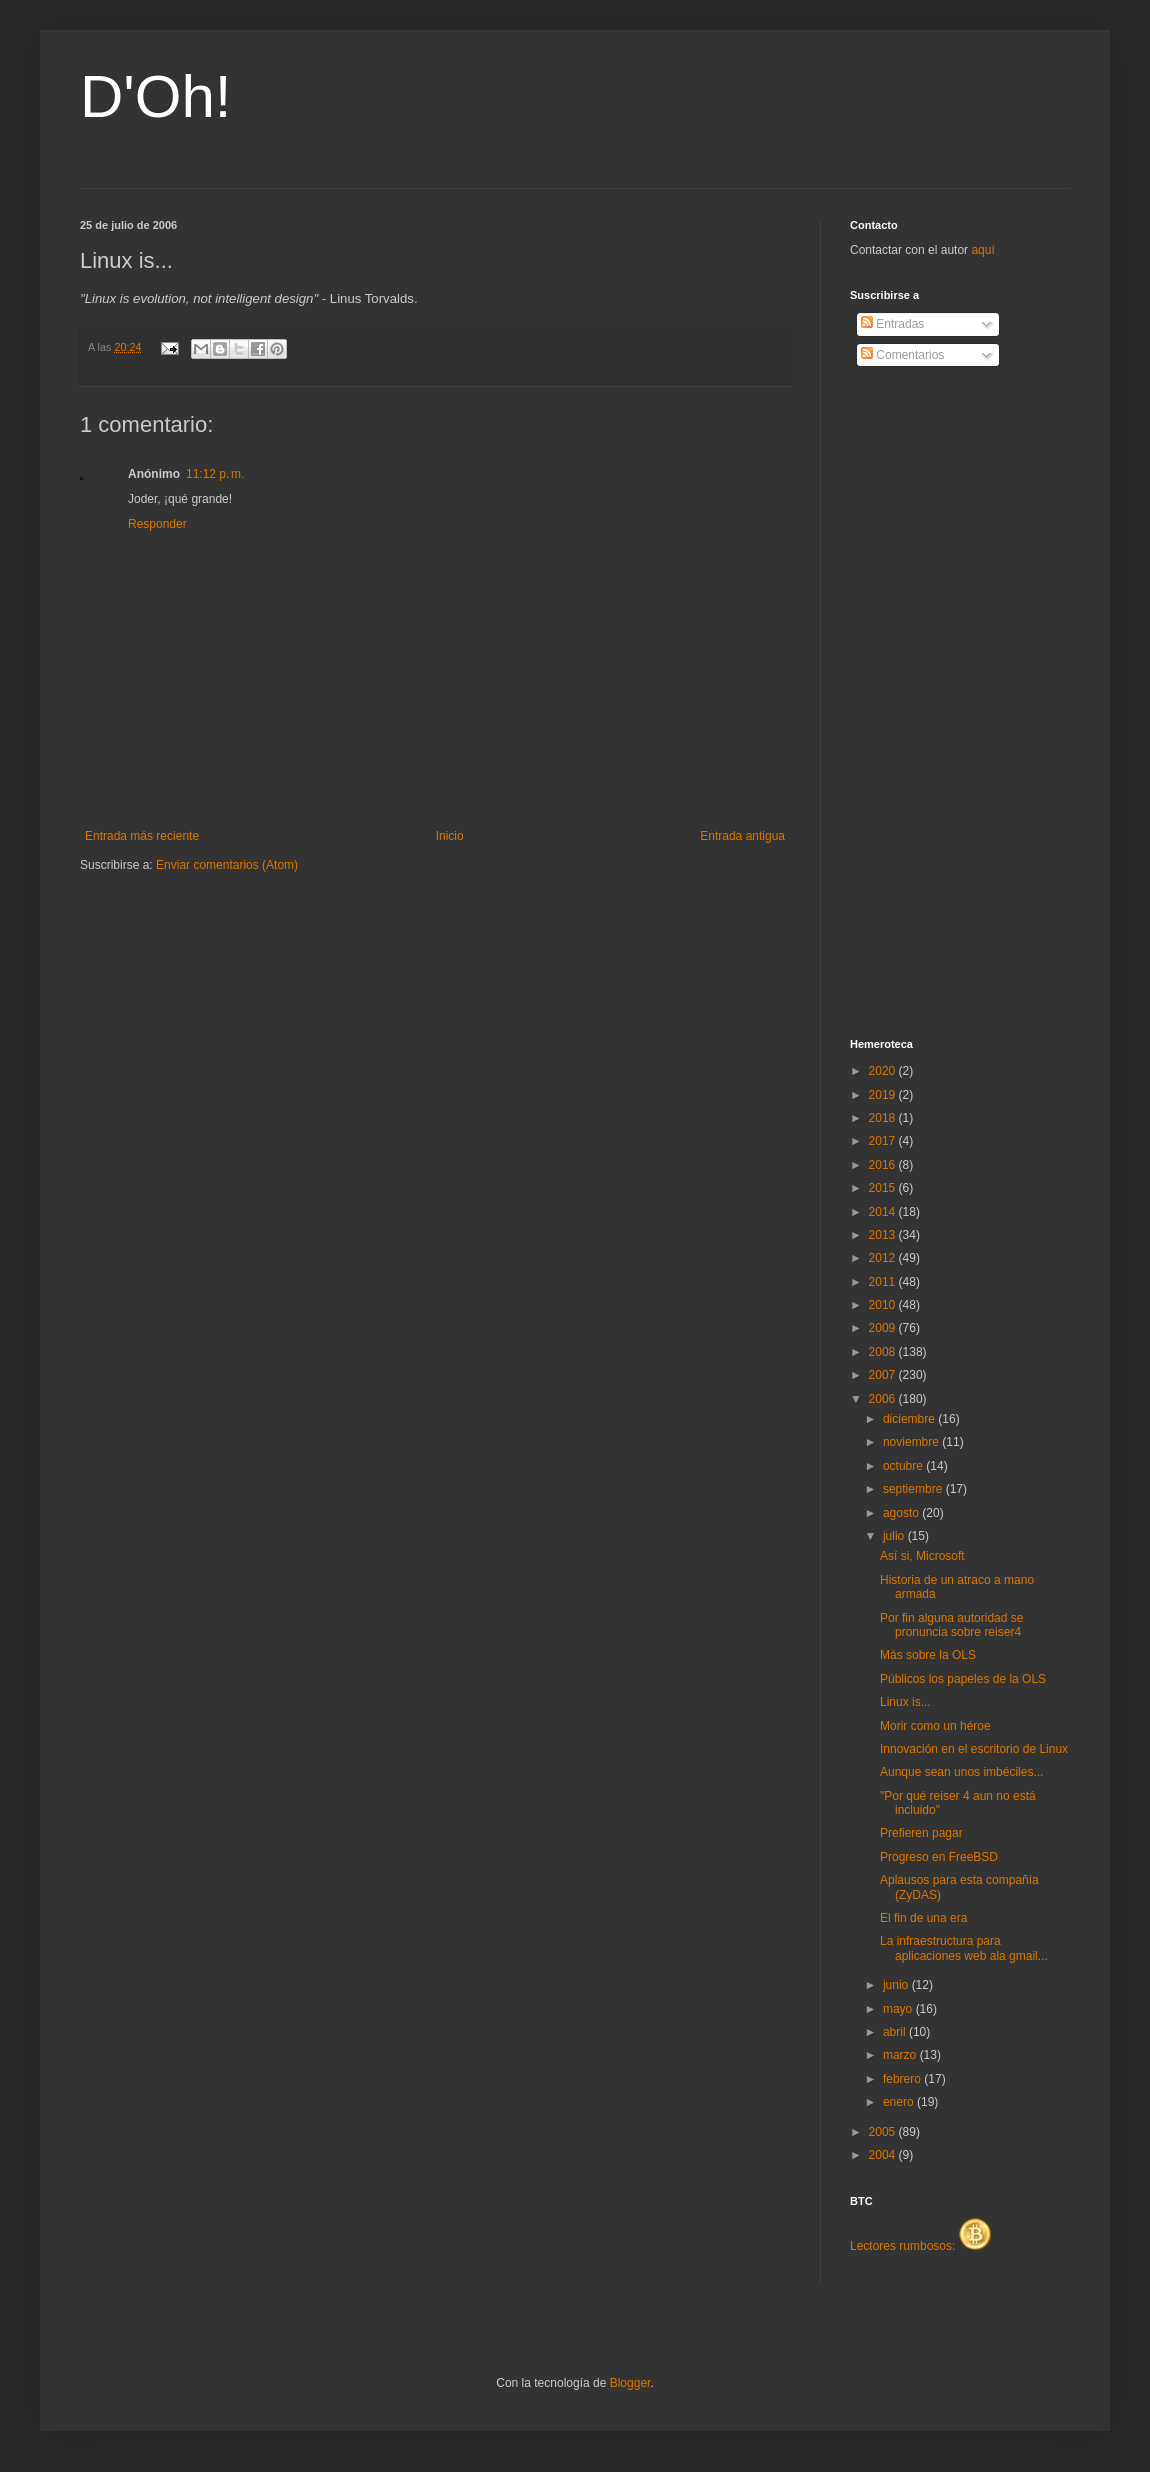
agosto (902, 1513)
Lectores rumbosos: (920, 2246)
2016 (884, 1165)
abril (896, 2032)
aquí (982, 250)
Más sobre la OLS (928, 1655)
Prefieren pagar (921, 1833)
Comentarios (902, 355)
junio (897, 1985)
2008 (884, 1352)
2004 (884, 2155)
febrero (903, 2079)
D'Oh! (156, 96)
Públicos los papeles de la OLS (963, 1679)
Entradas (892, 324)
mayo (899, 2009)
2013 (884, 1235)
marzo (901, 2055)
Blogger (630, 2383)
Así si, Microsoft (922, 1556)
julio (895, 1536)
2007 (884, 1375)
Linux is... (905, 1702)
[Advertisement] (930, 703)
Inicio (450, 836)
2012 (884, 1258)
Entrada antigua (742, 836)
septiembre (914, 1489)
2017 (884, 1141)
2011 (884, 1282)
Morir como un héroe (935, 1726)
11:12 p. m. (215, 474)
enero (900, 2102)
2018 (884, 1118)
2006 (884, 1399)
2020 (884, 1071)
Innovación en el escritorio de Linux (974, 1749)
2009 (884, 1328)
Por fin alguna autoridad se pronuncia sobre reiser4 (951, 1625)
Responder (157, 524)
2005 (884, 2132)
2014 (884, 1212)
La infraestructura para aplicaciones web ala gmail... (964, 1948)
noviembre (912, 1442)
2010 (884, 1305)
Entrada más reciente (142, 836)
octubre (904, 1466)
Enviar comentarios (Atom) (227, 865)
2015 (884, 1188)
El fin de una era (923, 1918)
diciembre (910, 1419)
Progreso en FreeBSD (939, 1857)
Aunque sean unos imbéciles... (961, 1772)
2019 (884, 1095)
